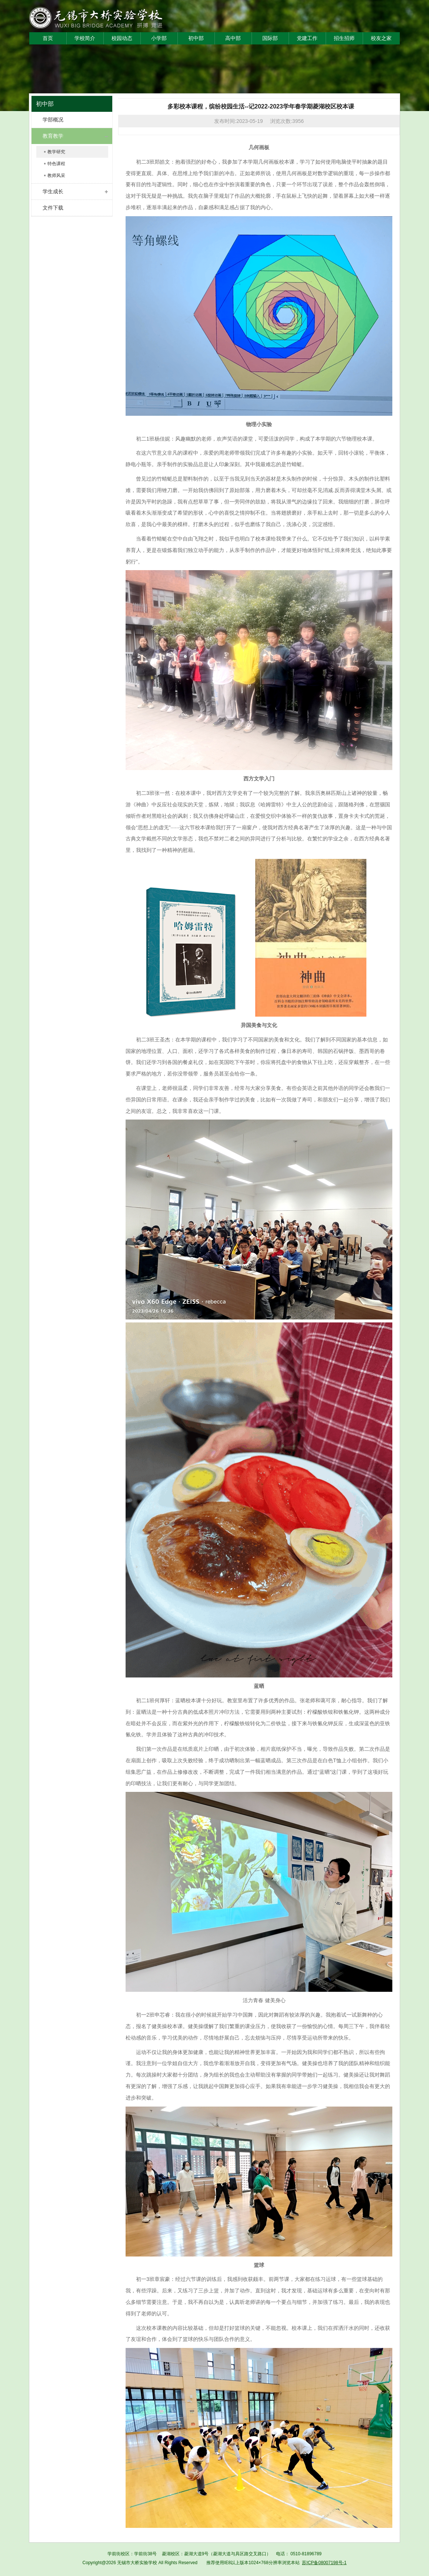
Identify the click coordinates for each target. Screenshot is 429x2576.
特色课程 (56, 163)
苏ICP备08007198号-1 (324, 2562)
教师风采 (56, 175)
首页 (48, 38)
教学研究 (56, 151)
